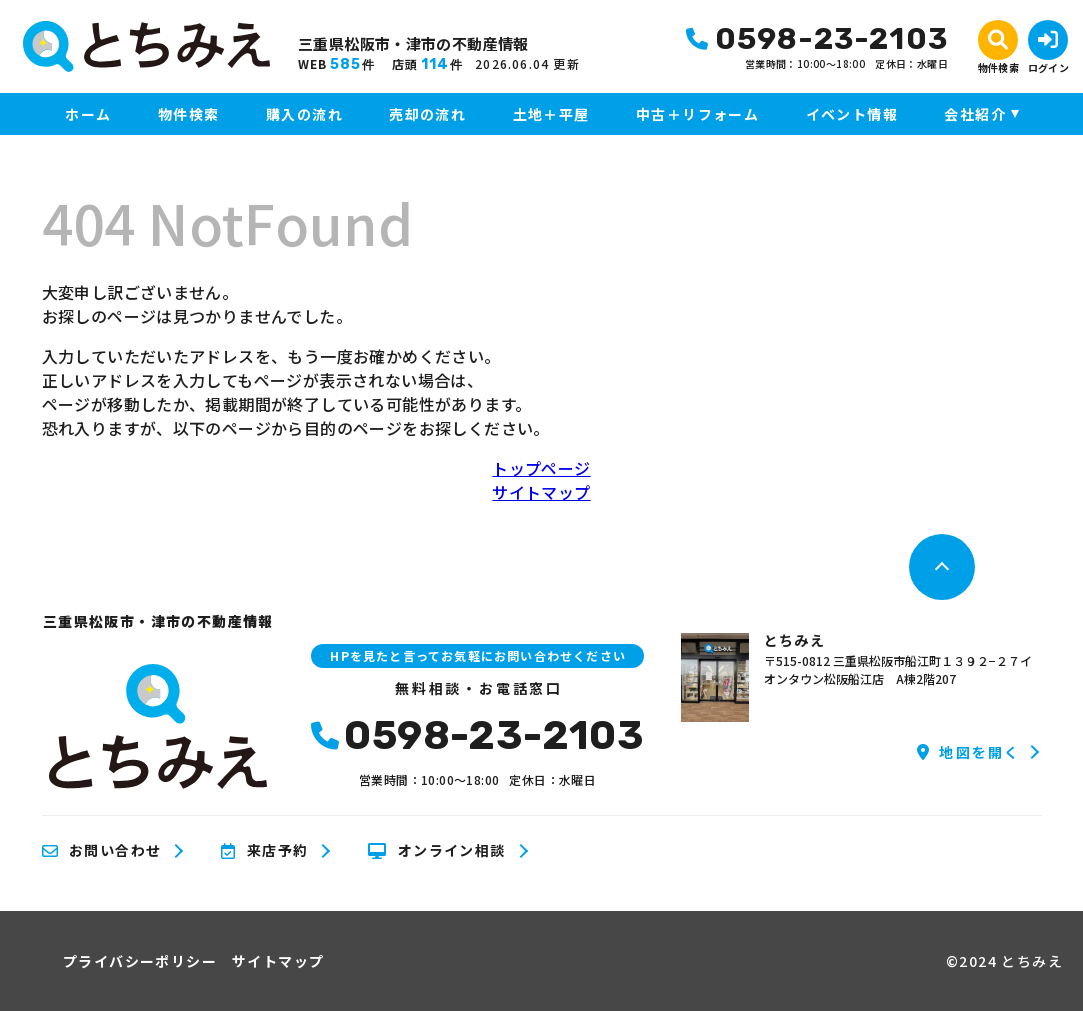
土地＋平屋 (551, 114)
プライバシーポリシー (140, 961)
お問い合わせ (102, 851)
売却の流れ (427, 114)
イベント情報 (852, 114)
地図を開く (968, 752)
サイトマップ (541, 492)
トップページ (541, 468)
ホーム (88, 114)
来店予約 (264, 851)
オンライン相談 (436, 851)
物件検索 (189, 114)
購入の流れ (304, 114)
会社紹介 (975, 114)
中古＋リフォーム (697, 114)
